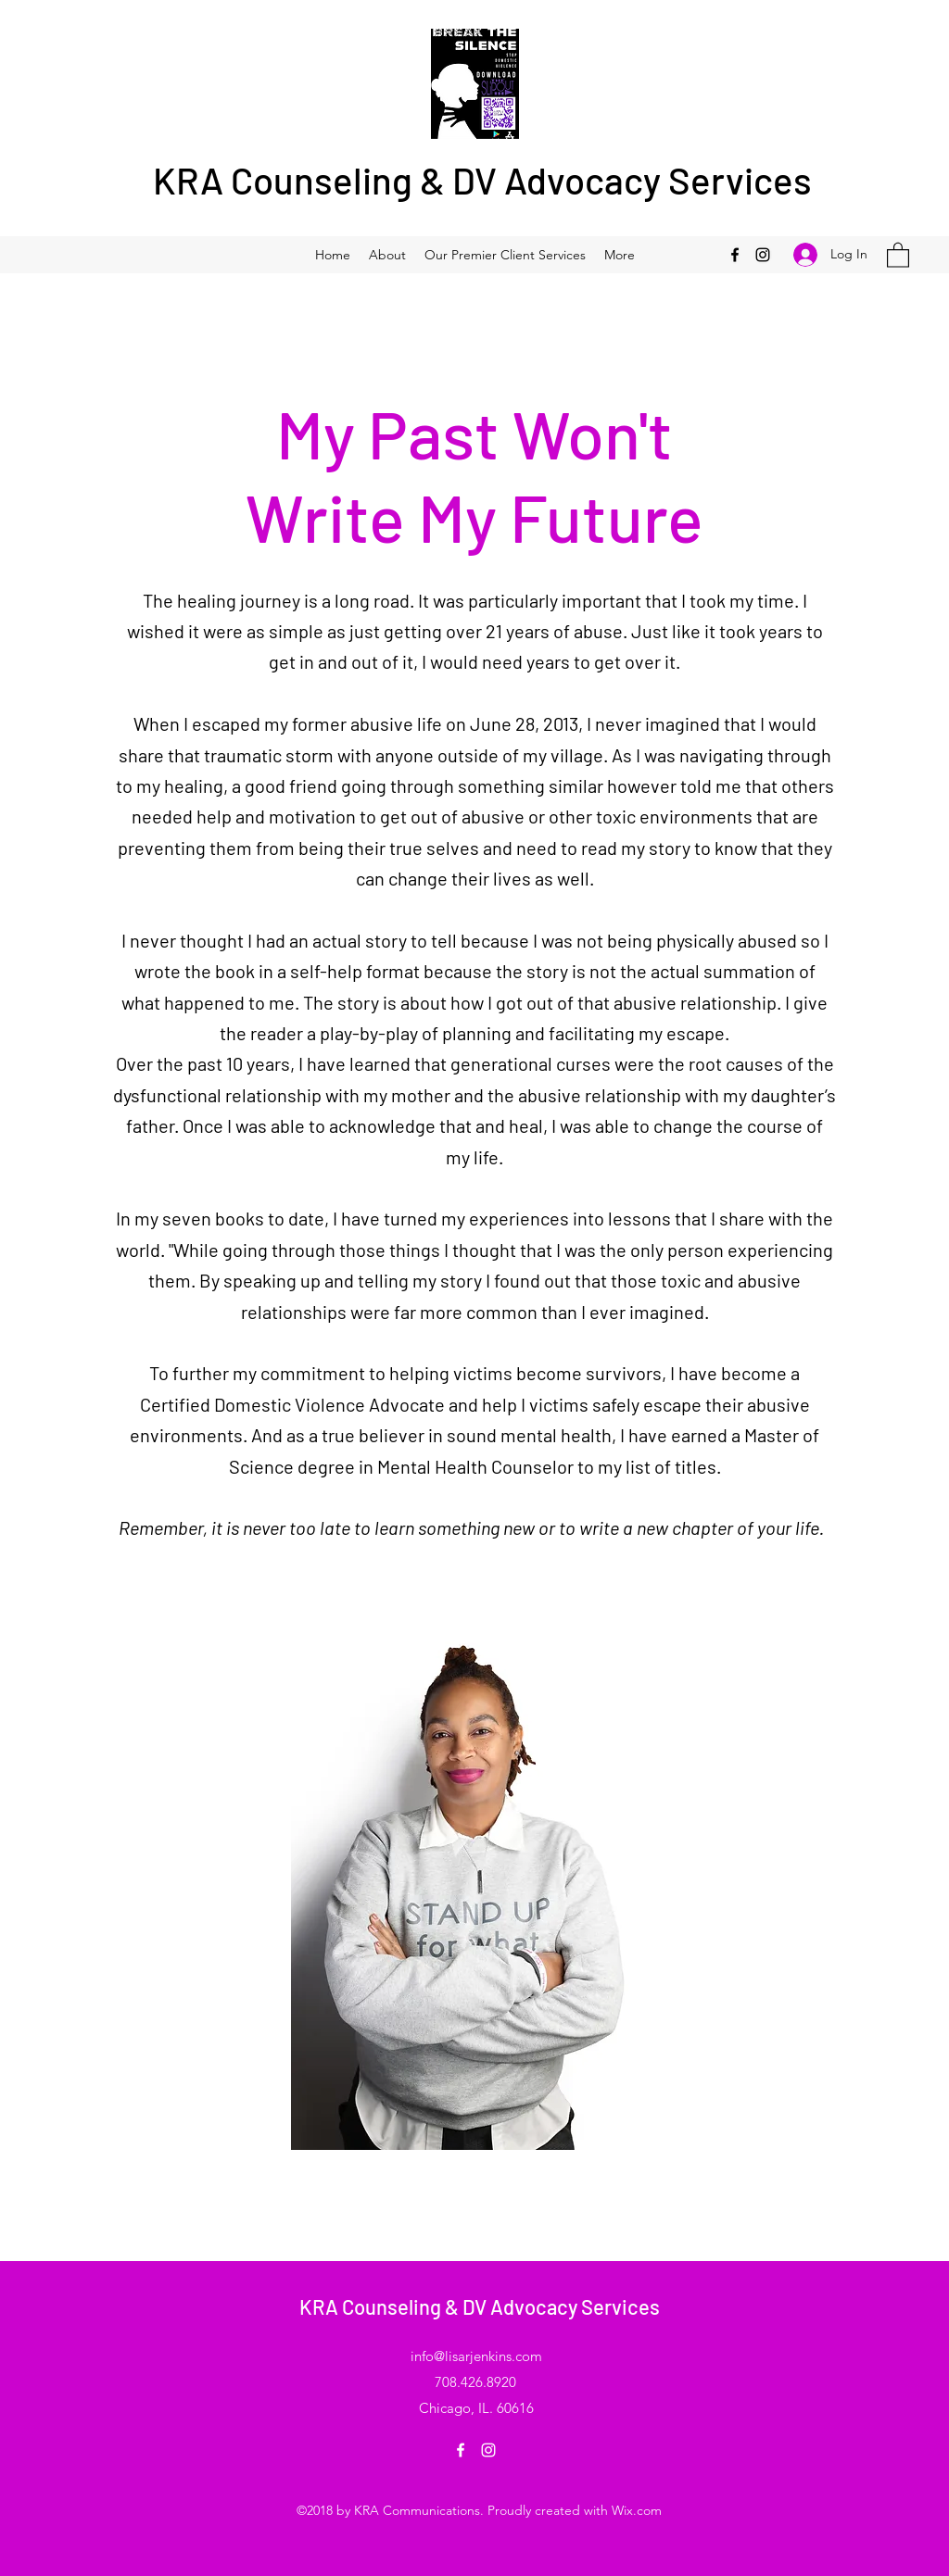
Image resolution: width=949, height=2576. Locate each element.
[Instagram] (762, 254)
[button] (898, 254)
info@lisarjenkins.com (476, 2356)
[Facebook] (735, 254)
